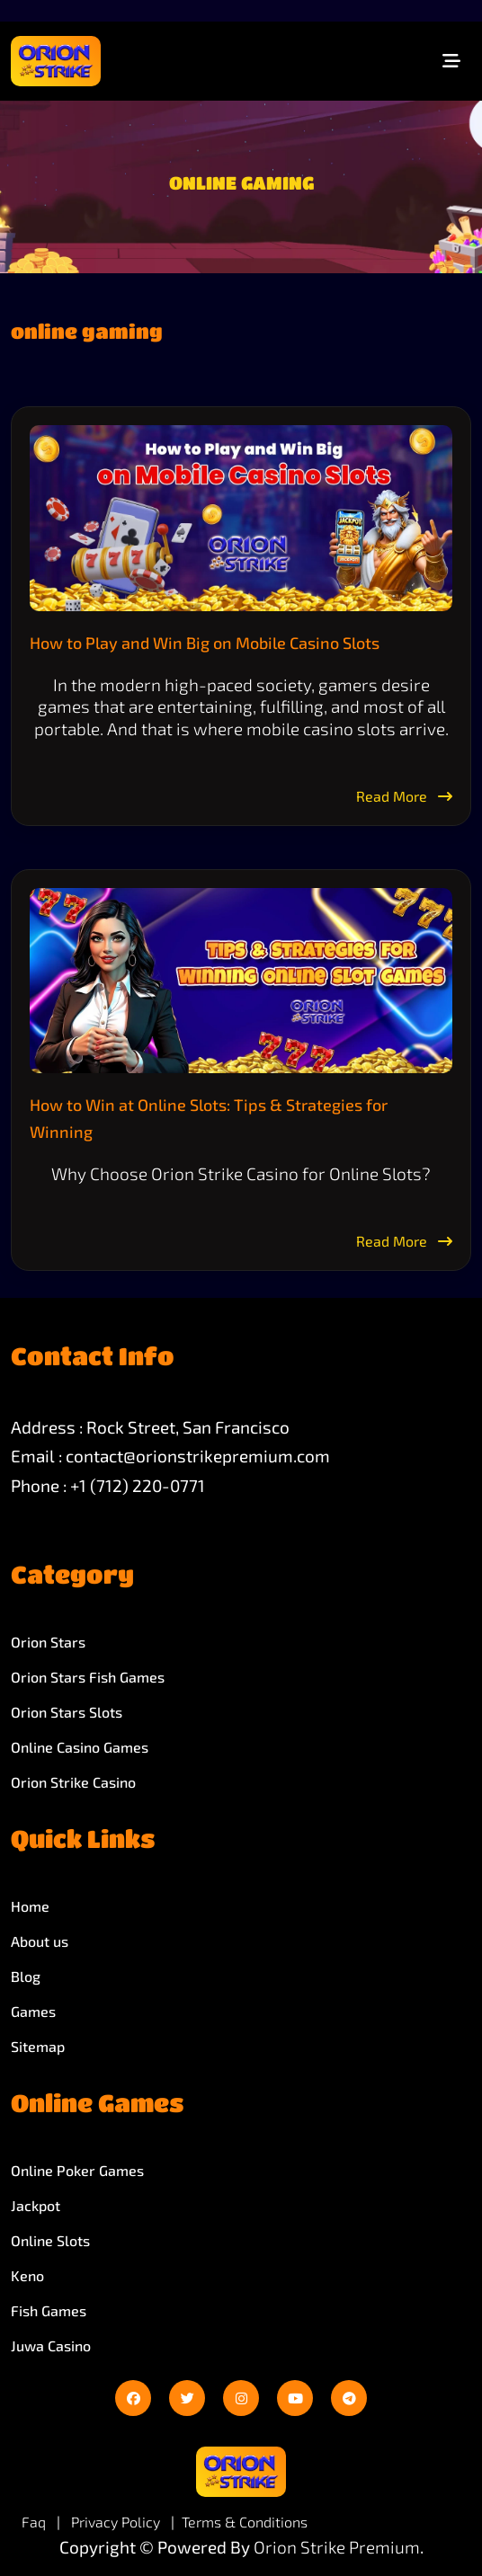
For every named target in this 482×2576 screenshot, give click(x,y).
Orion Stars (48, 1641)
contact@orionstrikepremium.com (198, 1455)
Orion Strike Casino (73, 1781)
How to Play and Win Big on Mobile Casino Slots (204, 643)
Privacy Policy (117, 2521)
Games (33, 2011)
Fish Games (48, 2310)
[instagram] (241, 2398)
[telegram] (349, 2398)
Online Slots (50, 2240)
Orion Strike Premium (337, 2546)
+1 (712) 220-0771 (137, 1485)
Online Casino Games (79, 1746)
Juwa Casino (51, 2345)
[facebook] (133, 2398)
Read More (404, 795)
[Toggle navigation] (451, 61)
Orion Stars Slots (66, 1711)
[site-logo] (56, 61)
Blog (25, 1976)
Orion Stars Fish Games (88, 1676)
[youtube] (295, 2398)
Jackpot (35, 2205)
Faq (34, 2521)
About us (39, 1941)
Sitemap (38, 2046)
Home (30, 1905)
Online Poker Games (77, 2170)
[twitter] (187, 2398)
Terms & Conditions (245, 2521)
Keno (27, 2275)
